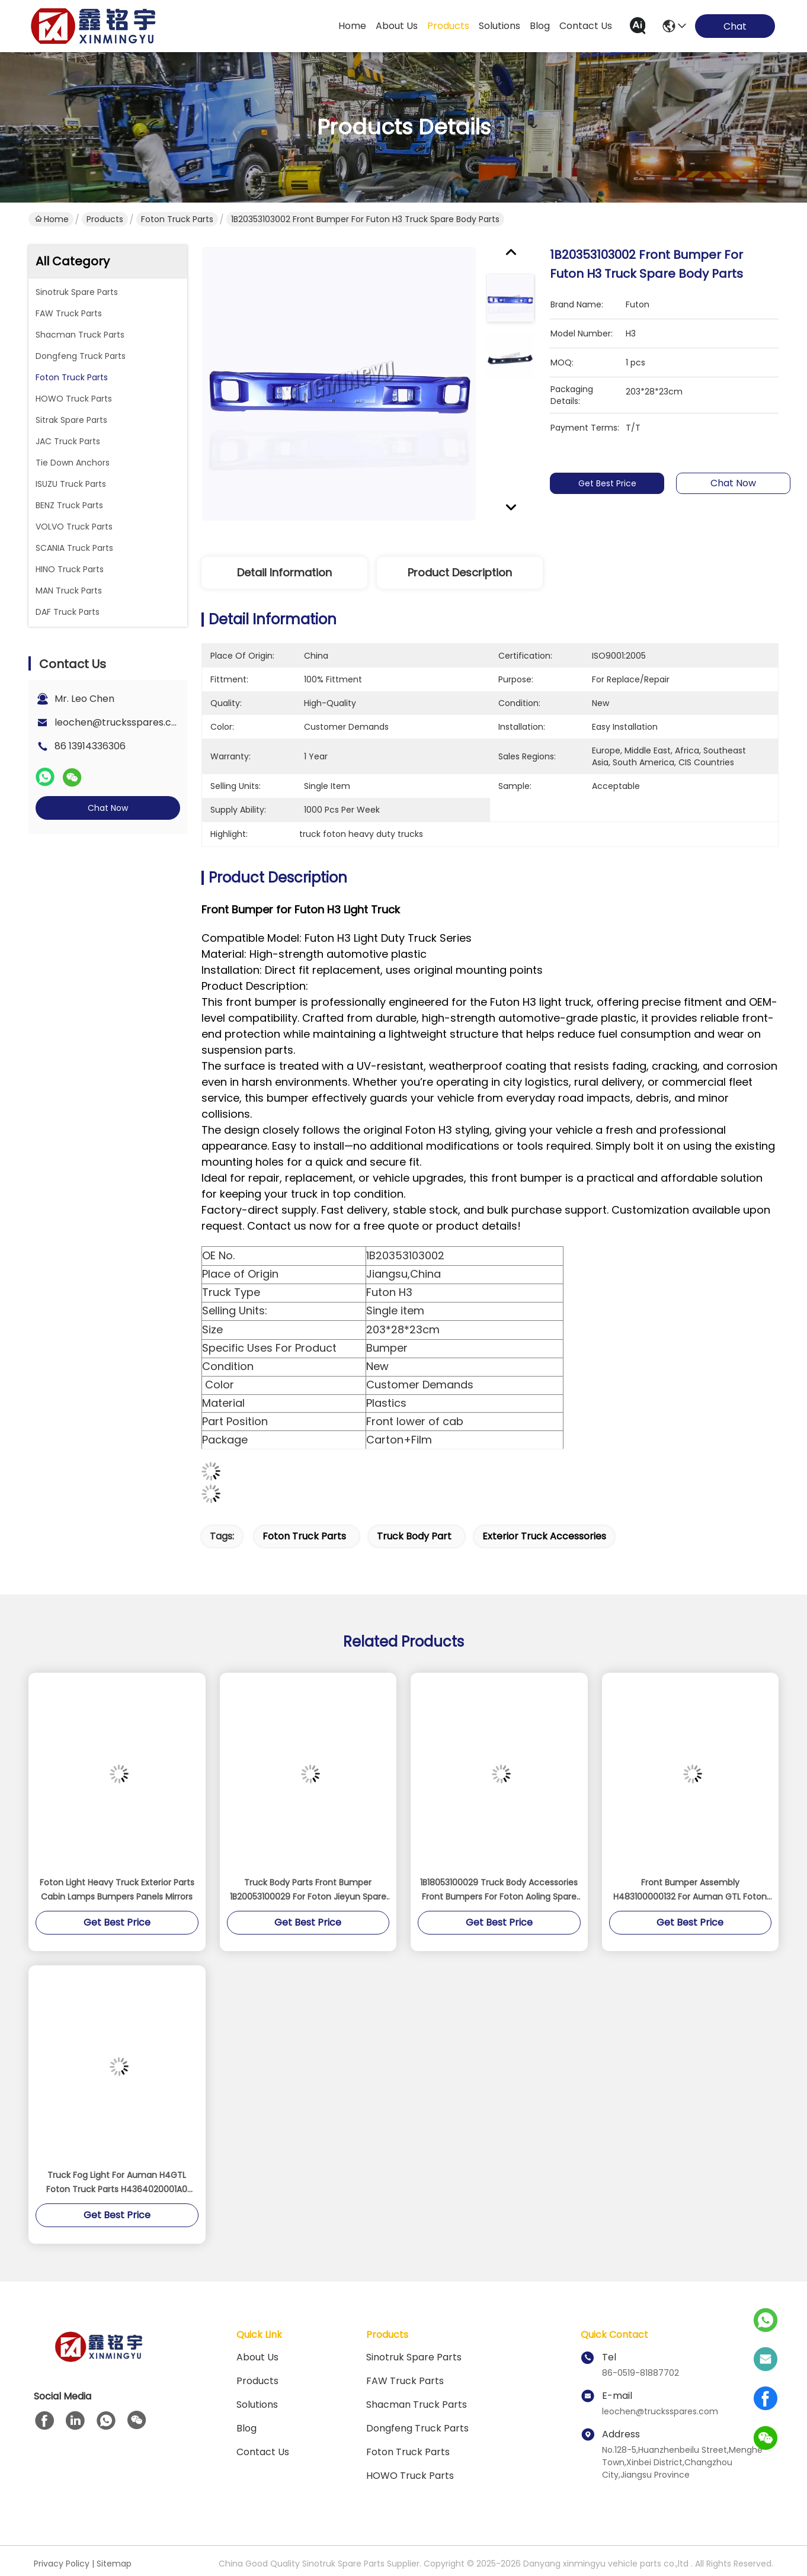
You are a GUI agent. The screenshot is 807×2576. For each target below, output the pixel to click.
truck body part (414, 1536)
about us (397, 26)
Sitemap (114, 2563)
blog (540, 26)
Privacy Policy (61, 2563)
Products (105, 219)
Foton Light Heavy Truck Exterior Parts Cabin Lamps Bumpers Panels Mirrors (117, 1889)
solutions (499, 26)
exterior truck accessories (544, 1536)
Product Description (460, 572)
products (448, 26)
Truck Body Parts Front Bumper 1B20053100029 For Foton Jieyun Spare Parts (308, 1890)
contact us (585, 26)
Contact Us (262, 2452)
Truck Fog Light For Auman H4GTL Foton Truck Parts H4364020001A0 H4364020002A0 (116, 2182)
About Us (257, 2357)
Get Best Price (614, 483)
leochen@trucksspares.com (121, 722)
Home (352, 26)
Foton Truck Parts (177, 219)
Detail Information (284, 572)
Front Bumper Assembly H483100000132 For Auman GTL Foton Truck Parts (690, 1890)
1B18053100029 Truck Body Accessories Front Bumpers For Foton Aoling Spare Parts (499, 1890)
